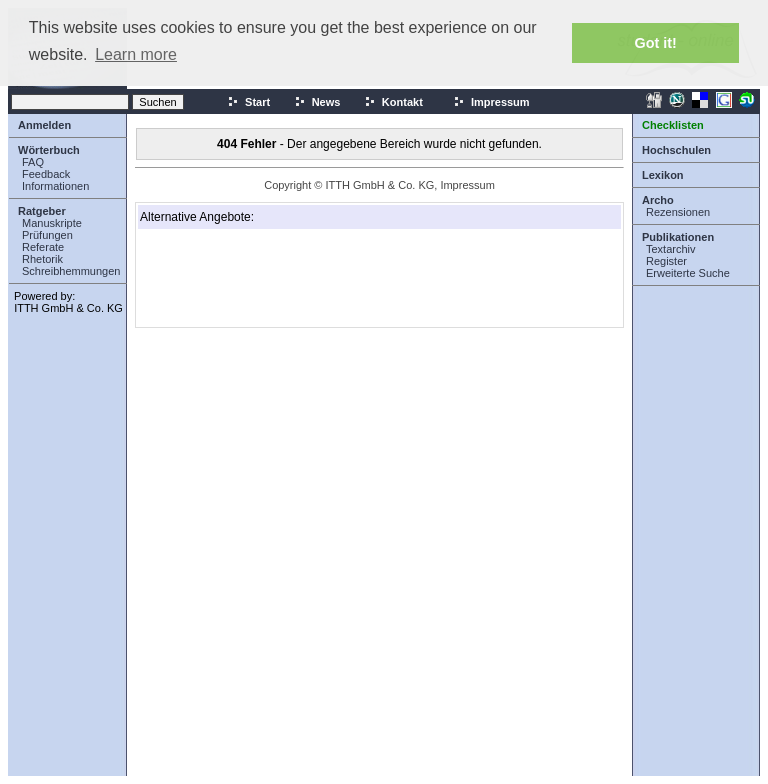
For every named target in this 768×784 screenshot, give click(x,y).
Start (248, 102)
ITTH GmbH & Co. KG (68, 308)
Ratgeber (42, 211)
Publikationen (678, 237)
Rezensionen (678, 212)
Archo (658, 200)
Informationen (55, 186)
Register (666, 261)
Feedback (46, 174)
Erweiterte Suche (688, 273)
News (317, 102)
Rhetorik (42, 259)
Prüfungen (47, 235)
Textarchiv (671, 249)
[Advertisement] (240, 278)
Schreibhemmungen (71, 271)
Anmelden (44, 125)
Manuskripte (52, 223)
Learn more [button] (136, 54)
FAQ (33, 162)
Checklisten (673, 125)
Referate (43, 247)
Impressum (491, 102)
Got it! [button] (656, 43)
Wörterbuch (49, 150)
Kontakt (393, 102)
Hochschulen (676, 150)
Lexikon (663, 175)
